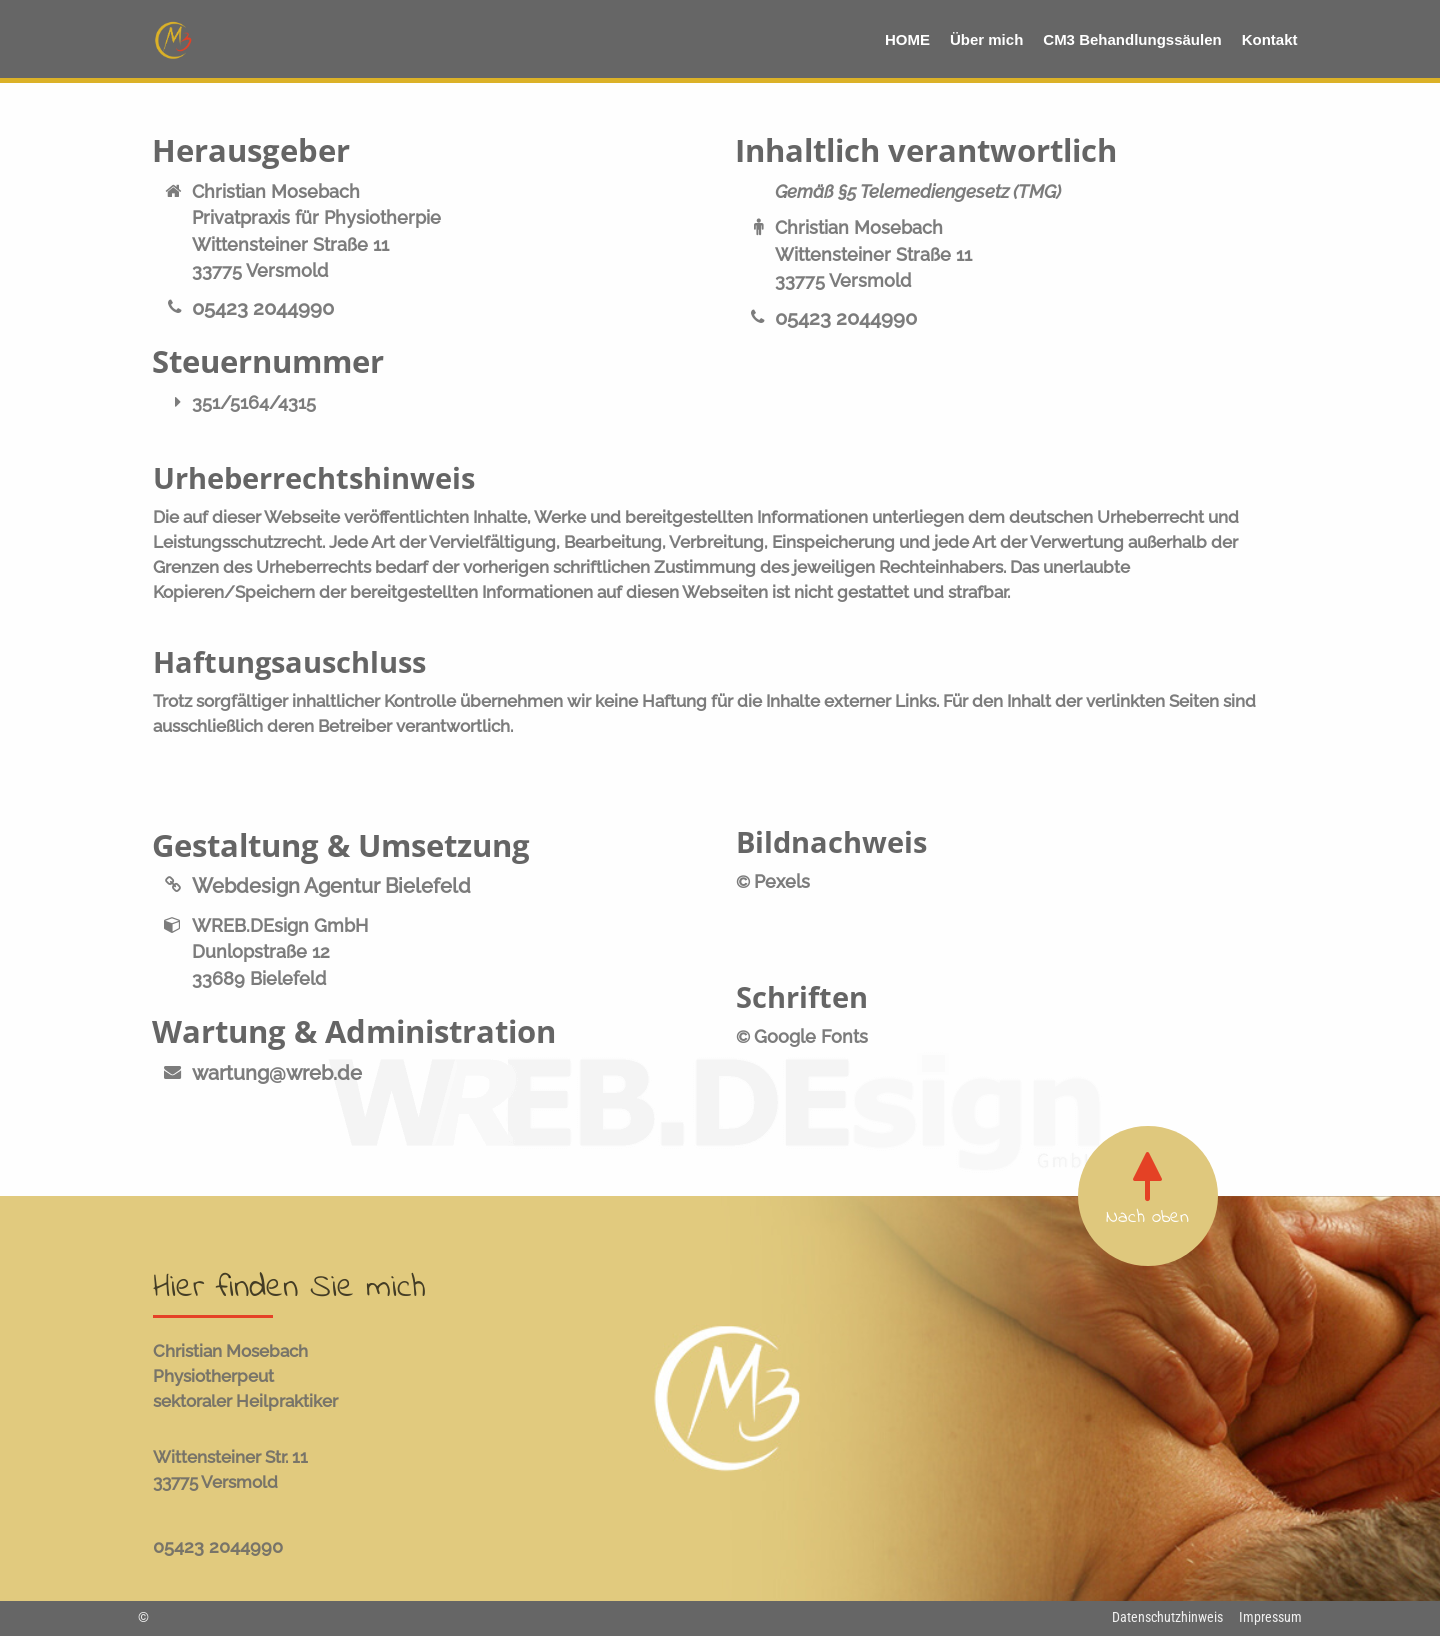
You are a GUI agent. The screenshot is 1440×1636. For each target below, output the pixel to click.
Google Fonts (811, 1036)
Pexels (782, 881)
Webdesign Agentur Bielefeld (331, 886)
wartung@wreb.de (277, 1073)
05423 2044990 (263, 308)
